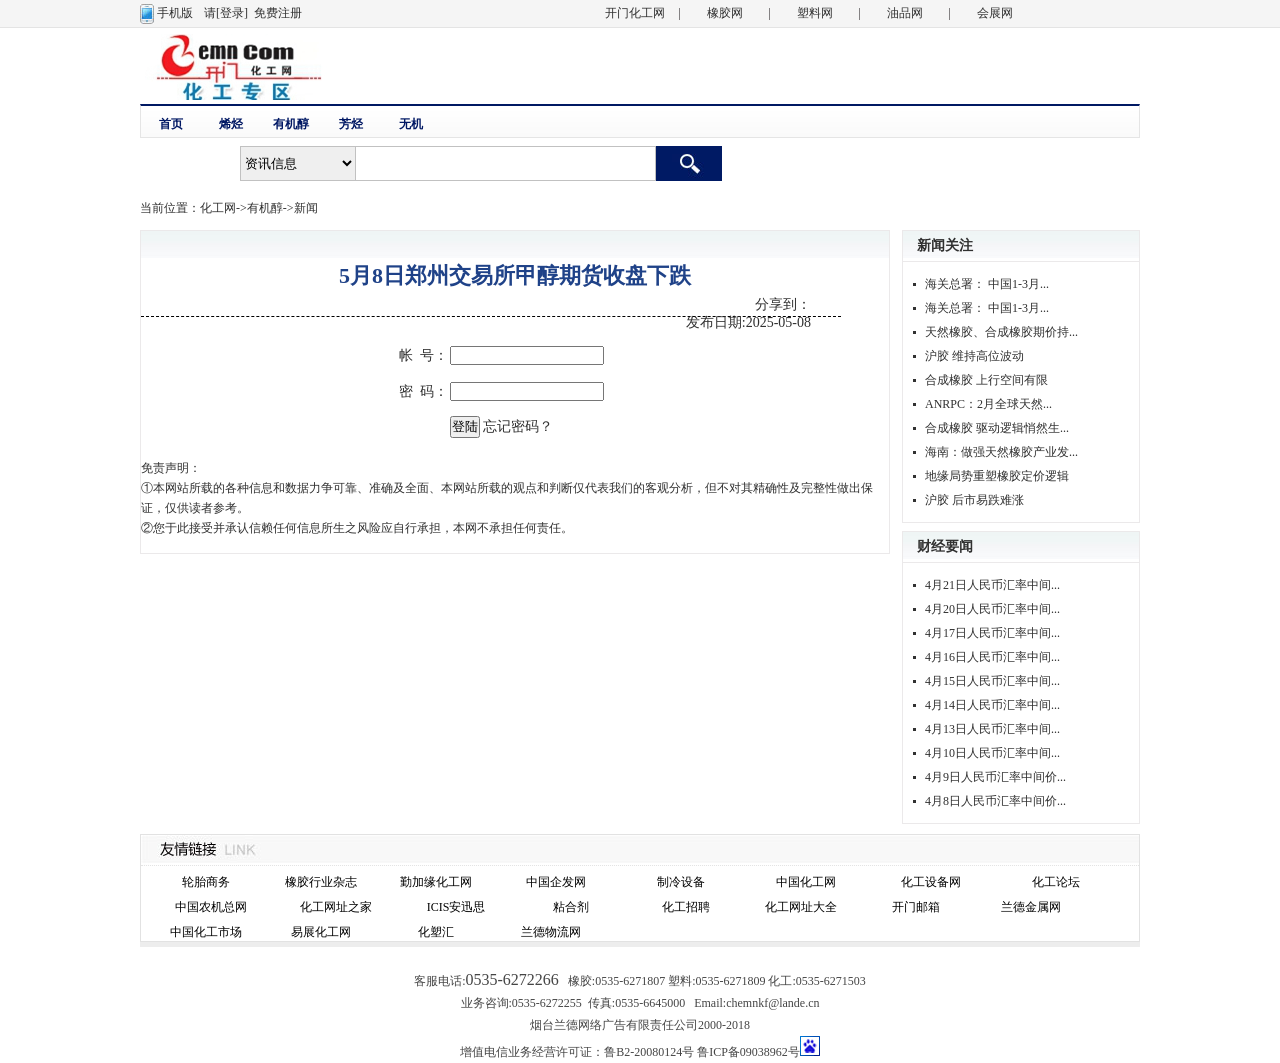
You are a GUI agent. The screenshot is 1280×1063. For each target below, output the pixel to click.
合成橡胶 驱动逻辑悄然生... (997, 428)
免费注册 (278, 13)
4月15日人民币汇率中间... (992, 681)
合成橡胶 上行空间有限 (986, 380)
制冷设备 (681, 882)
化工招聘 (686, 907)
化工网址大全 (801, 907)
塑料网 (815, 13)
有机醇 (265, 208)
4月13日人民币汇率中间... (992, 729)
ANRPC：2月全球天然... (988, 404)
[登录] (232, 13)
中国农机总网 (211, 907)
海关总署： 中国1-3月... (987, 284)
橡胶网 (725, 13)
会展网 (995, 13)
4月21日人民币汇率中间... (992, 585)
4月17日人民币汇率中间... (992, 633)
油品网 (905, 13)
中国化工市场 (206, 932)
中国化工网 (806, 882)
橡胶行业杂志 (321, 882)
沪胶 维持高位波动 (974, 356)
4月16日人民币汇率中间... (992, 657)
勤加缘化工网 (436, 882)
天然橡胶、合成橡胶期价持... (1001, 332)
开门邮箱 (916, 907)
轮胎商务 (206, 882)
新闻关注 (945, 245)
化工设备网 (931, 882)
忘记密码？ (518, 426)
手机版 (175, 13)
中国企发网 (556, 882)
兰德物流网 (551, 932)
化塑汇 (436, 932)
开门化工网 (635, 13)
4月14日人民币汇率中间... (992, 705)
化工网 (218, 208)
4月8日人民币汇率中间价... (995, 801)
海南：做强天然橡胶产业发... (1001, 452)
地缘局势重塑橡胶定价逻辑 (997, 476)
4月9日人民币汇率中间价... (995, 777)
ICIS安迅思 (456, 907)
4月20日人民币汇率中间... (992, 609)
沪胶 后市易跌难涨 (974, 500)
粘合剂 (571, 907)
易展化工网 (321, 932)
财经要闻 (945, 546)
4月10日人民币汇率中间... (992, 753)
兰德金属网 (1031, 907)
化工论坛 (1056, 882)
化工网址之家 (336, 907)
